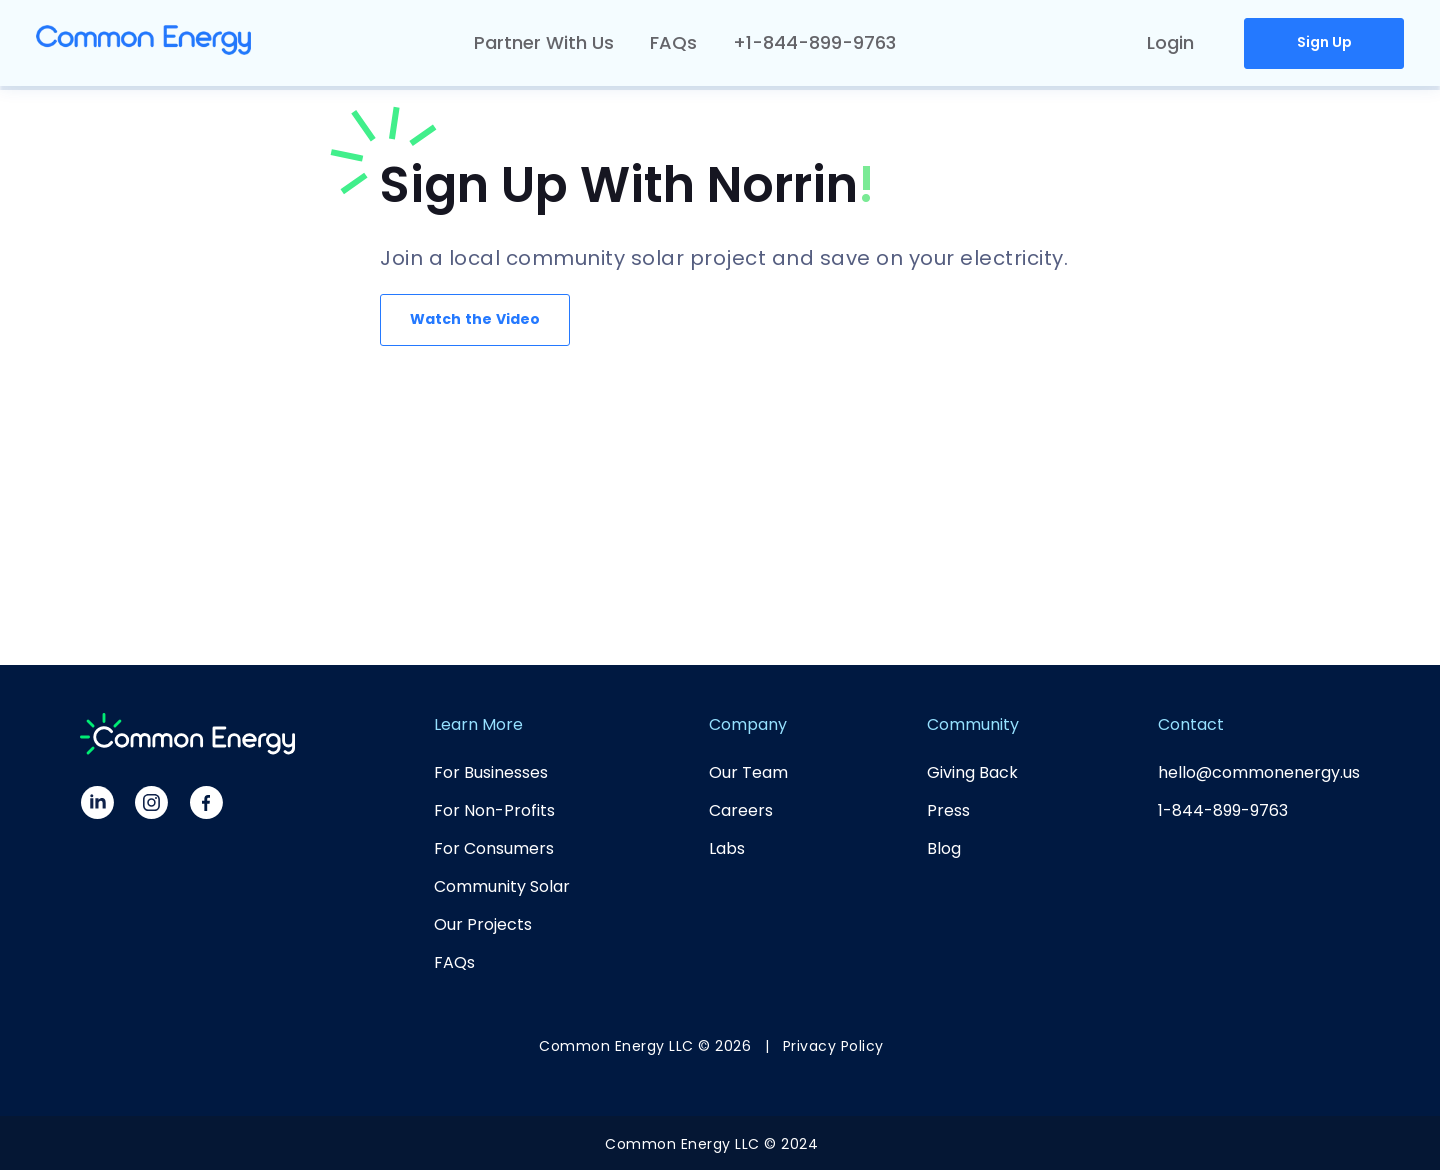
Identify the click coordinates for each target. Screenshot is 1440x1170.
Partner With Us (544, 42)
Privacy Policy (833, 1046)
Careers (741, 810)
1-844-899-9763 (1223, 810)
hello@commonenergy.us (1259, 772)
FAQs (673, 42)
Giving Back (972, 772)
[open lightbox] (482, 320)
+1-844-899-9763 (814, 42)
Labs (727, 848)
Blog (944, 848)
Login (1170, 42)
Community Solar (502, 886)
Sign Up (1324, 42)
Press (948, 810)
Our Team (748, 772)
